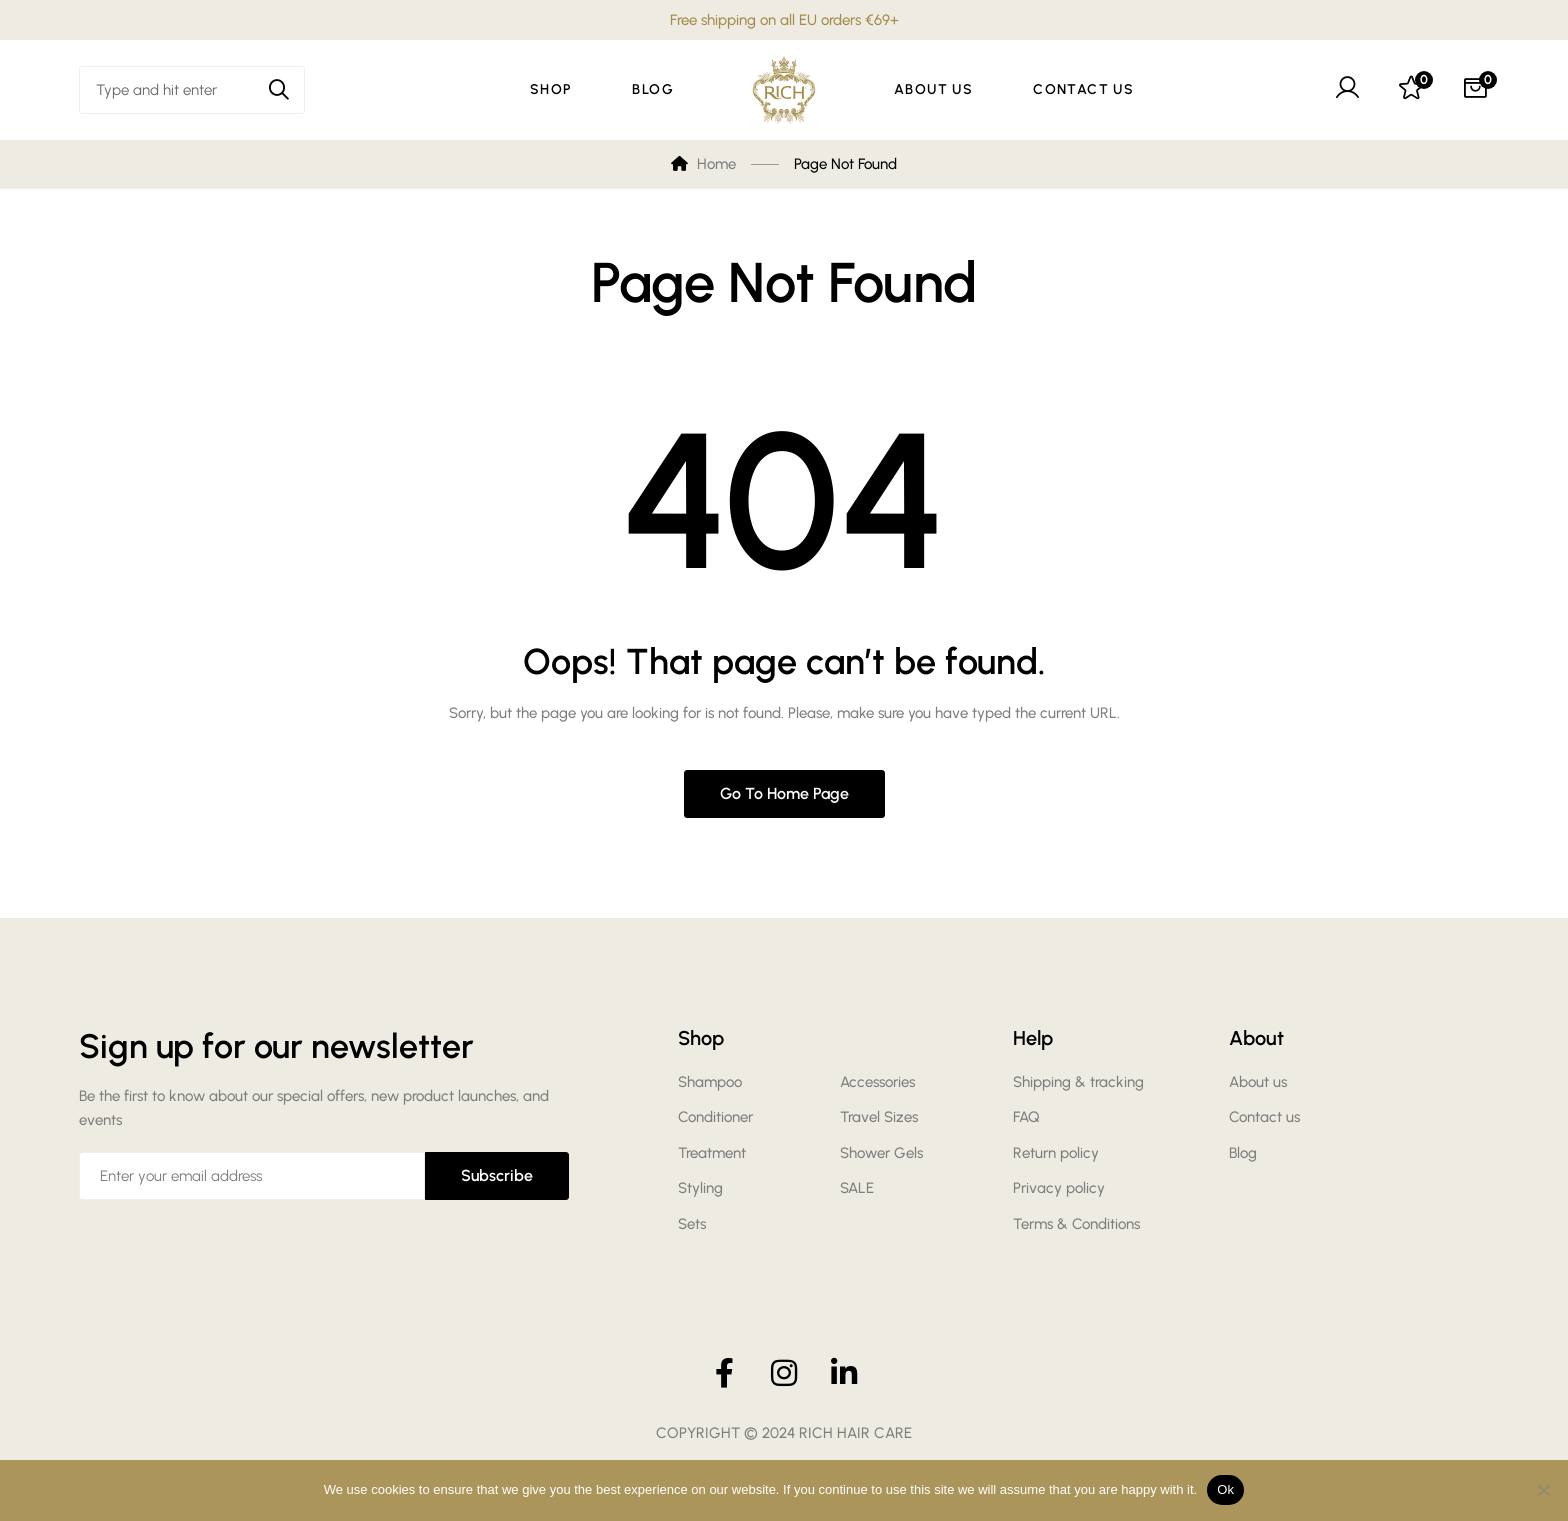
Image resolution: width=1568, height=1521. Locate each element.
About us (1258, 1082)
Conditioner (715, 1117)
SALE (857, 1188)
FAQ (1026, 1117)
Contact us (1264, 1117)
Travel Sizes (879, 1117)
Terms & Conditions (1076, 1224)
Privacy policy (1059, 1188)
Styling (700, 1188)
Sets (692, 1224)
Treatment (712, 1153)
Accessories (877, 1082)
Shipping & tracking (1078, 1082)
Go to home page (784, 793)
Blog (1243, 1153)
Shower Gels (881, 1153)
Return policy (1056, 1153)
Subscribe (497, 1175)
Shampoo (710, 1082)
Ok (1225, 1489)
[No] (1543, 1490)
